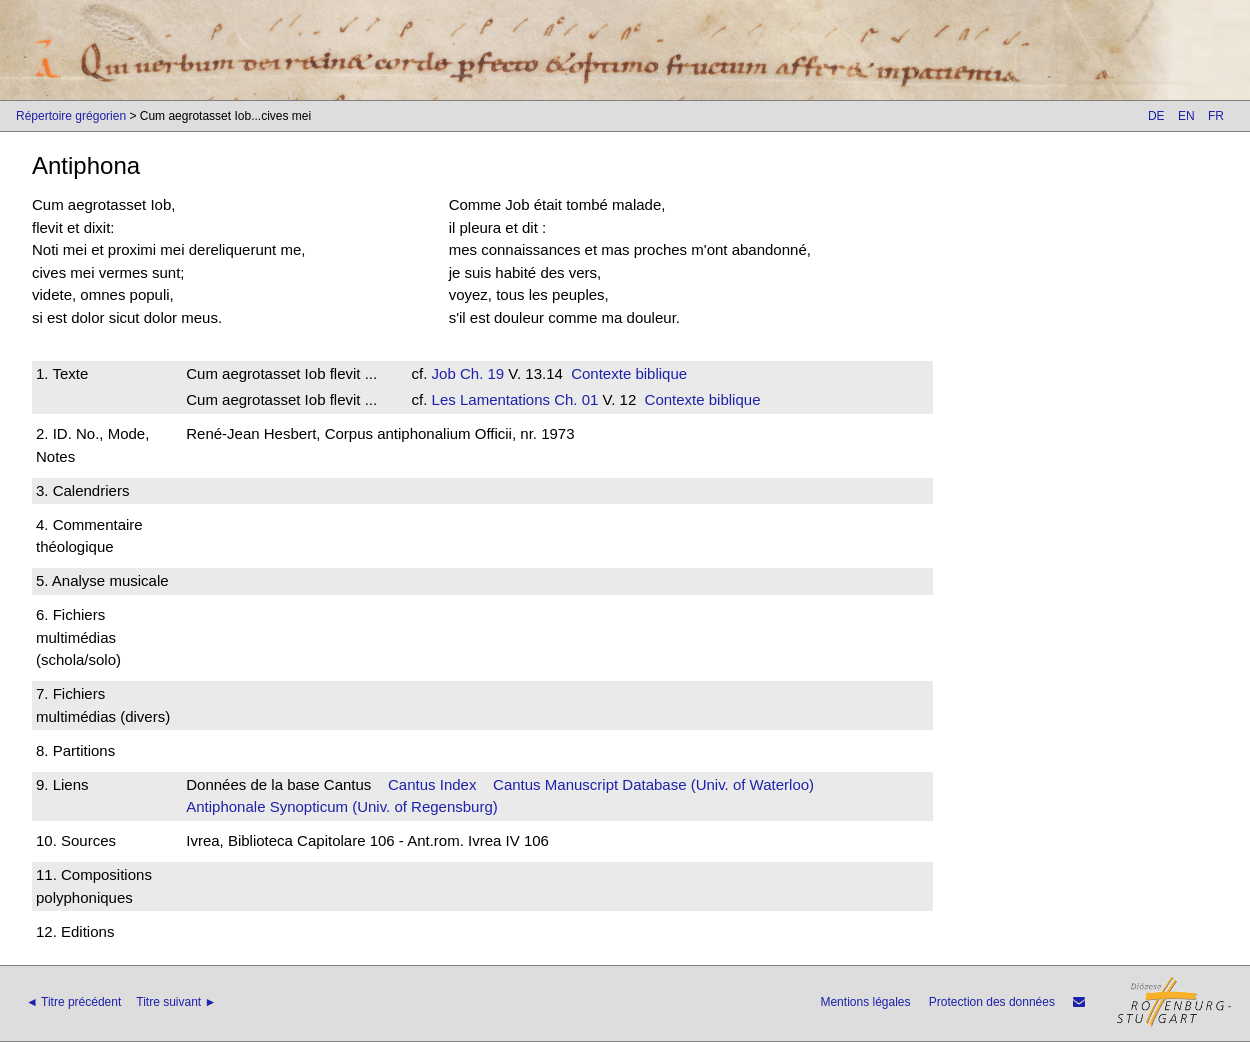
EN (1186, 116)
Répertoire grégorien (71, 116)
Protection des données (992, 1002)
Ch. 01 (574, 399)
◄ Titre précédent (73, 1002)
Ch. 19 (480, 373)
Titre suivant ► (176, 1002)
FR (1216, 116)
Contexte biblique (629, 373)
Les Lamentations (491, 399)
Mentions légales (865, 1002)
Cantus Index (432, 784)
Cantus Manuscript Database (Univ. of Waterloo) (653, 784)
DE (1156, 116)
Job (444, 373)
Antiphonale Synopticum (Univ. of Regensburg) (342, 806)
